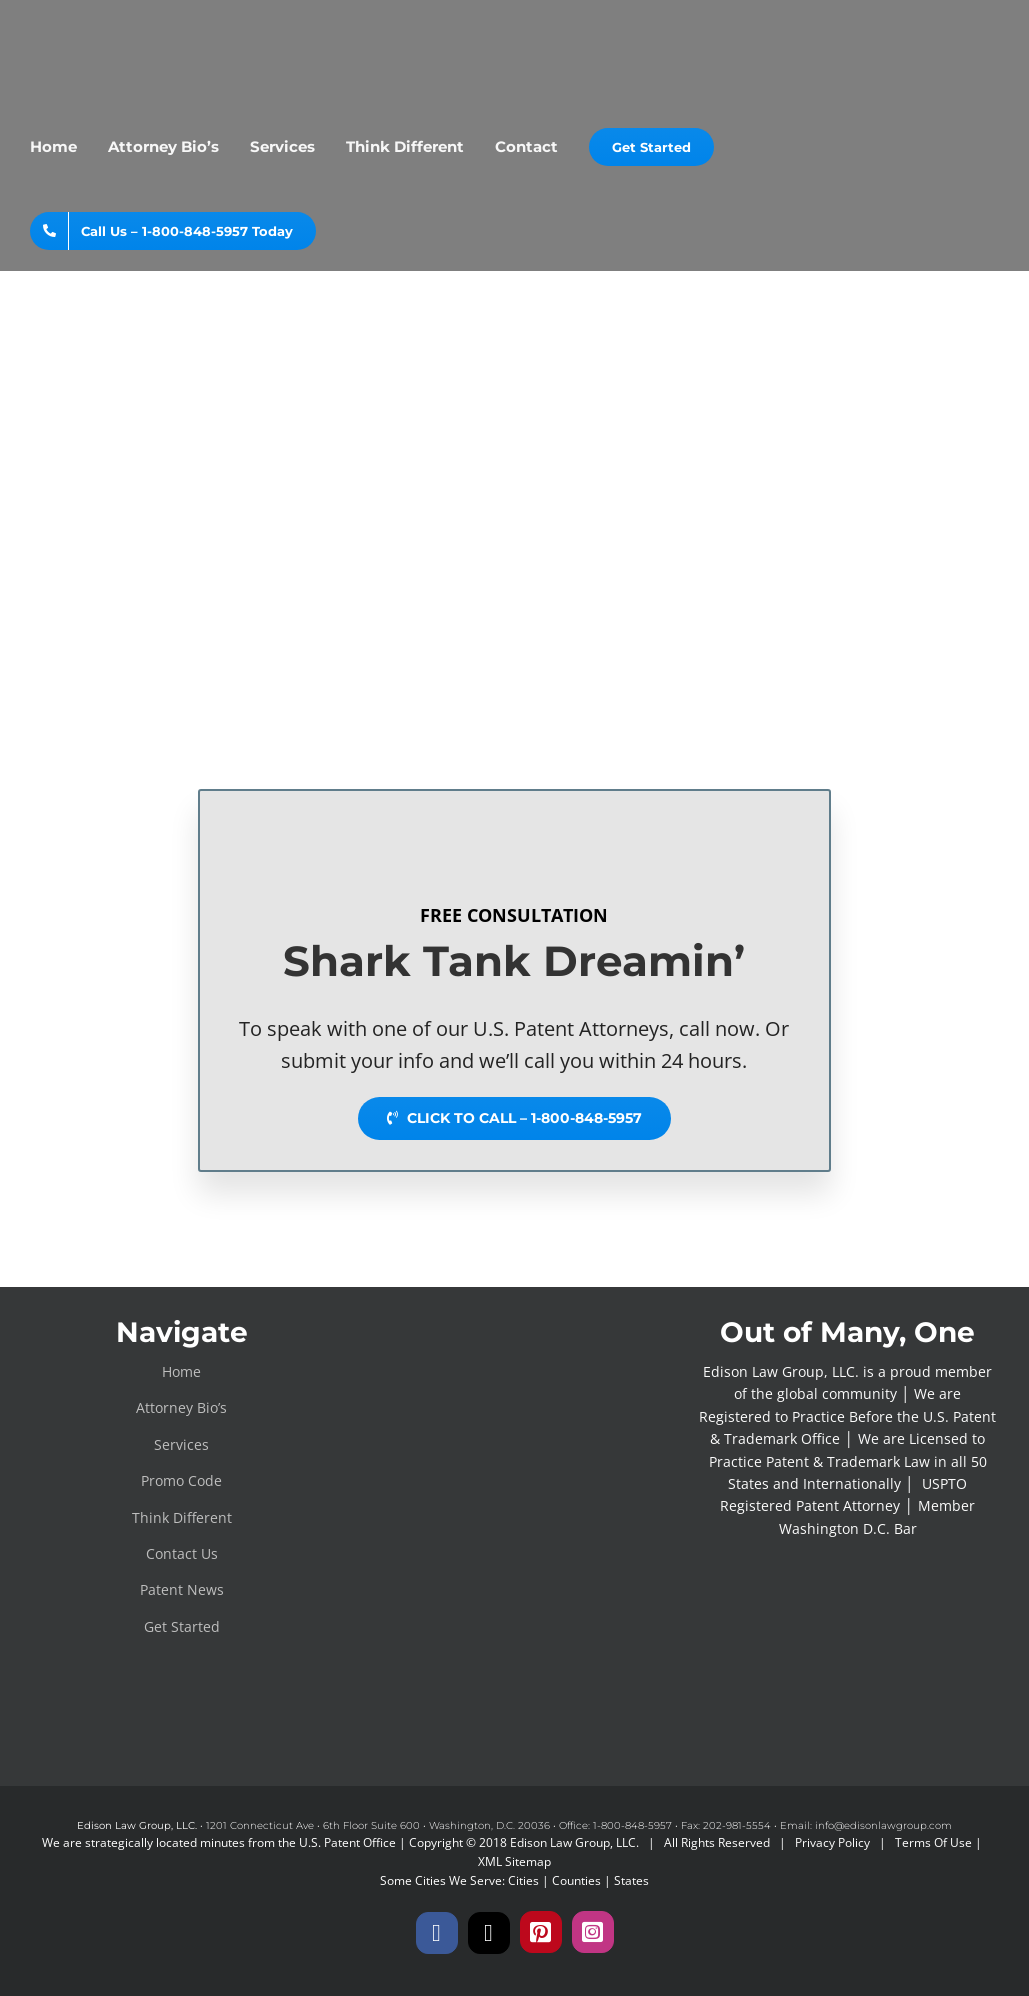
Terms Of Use (933, 1842)
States (631, 1880)
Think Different (182, 1517)
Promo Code (181, 1480)
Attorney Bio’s (181, 1407)
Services (181, 1444)
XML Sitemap (514, 1861)
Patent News (182, 1589)
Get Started (182, 1626)
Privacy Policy (832, 1842)
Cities (523, 1880)
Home (181, 1371)
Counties (576, 1880)
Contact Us (182, 1553)
